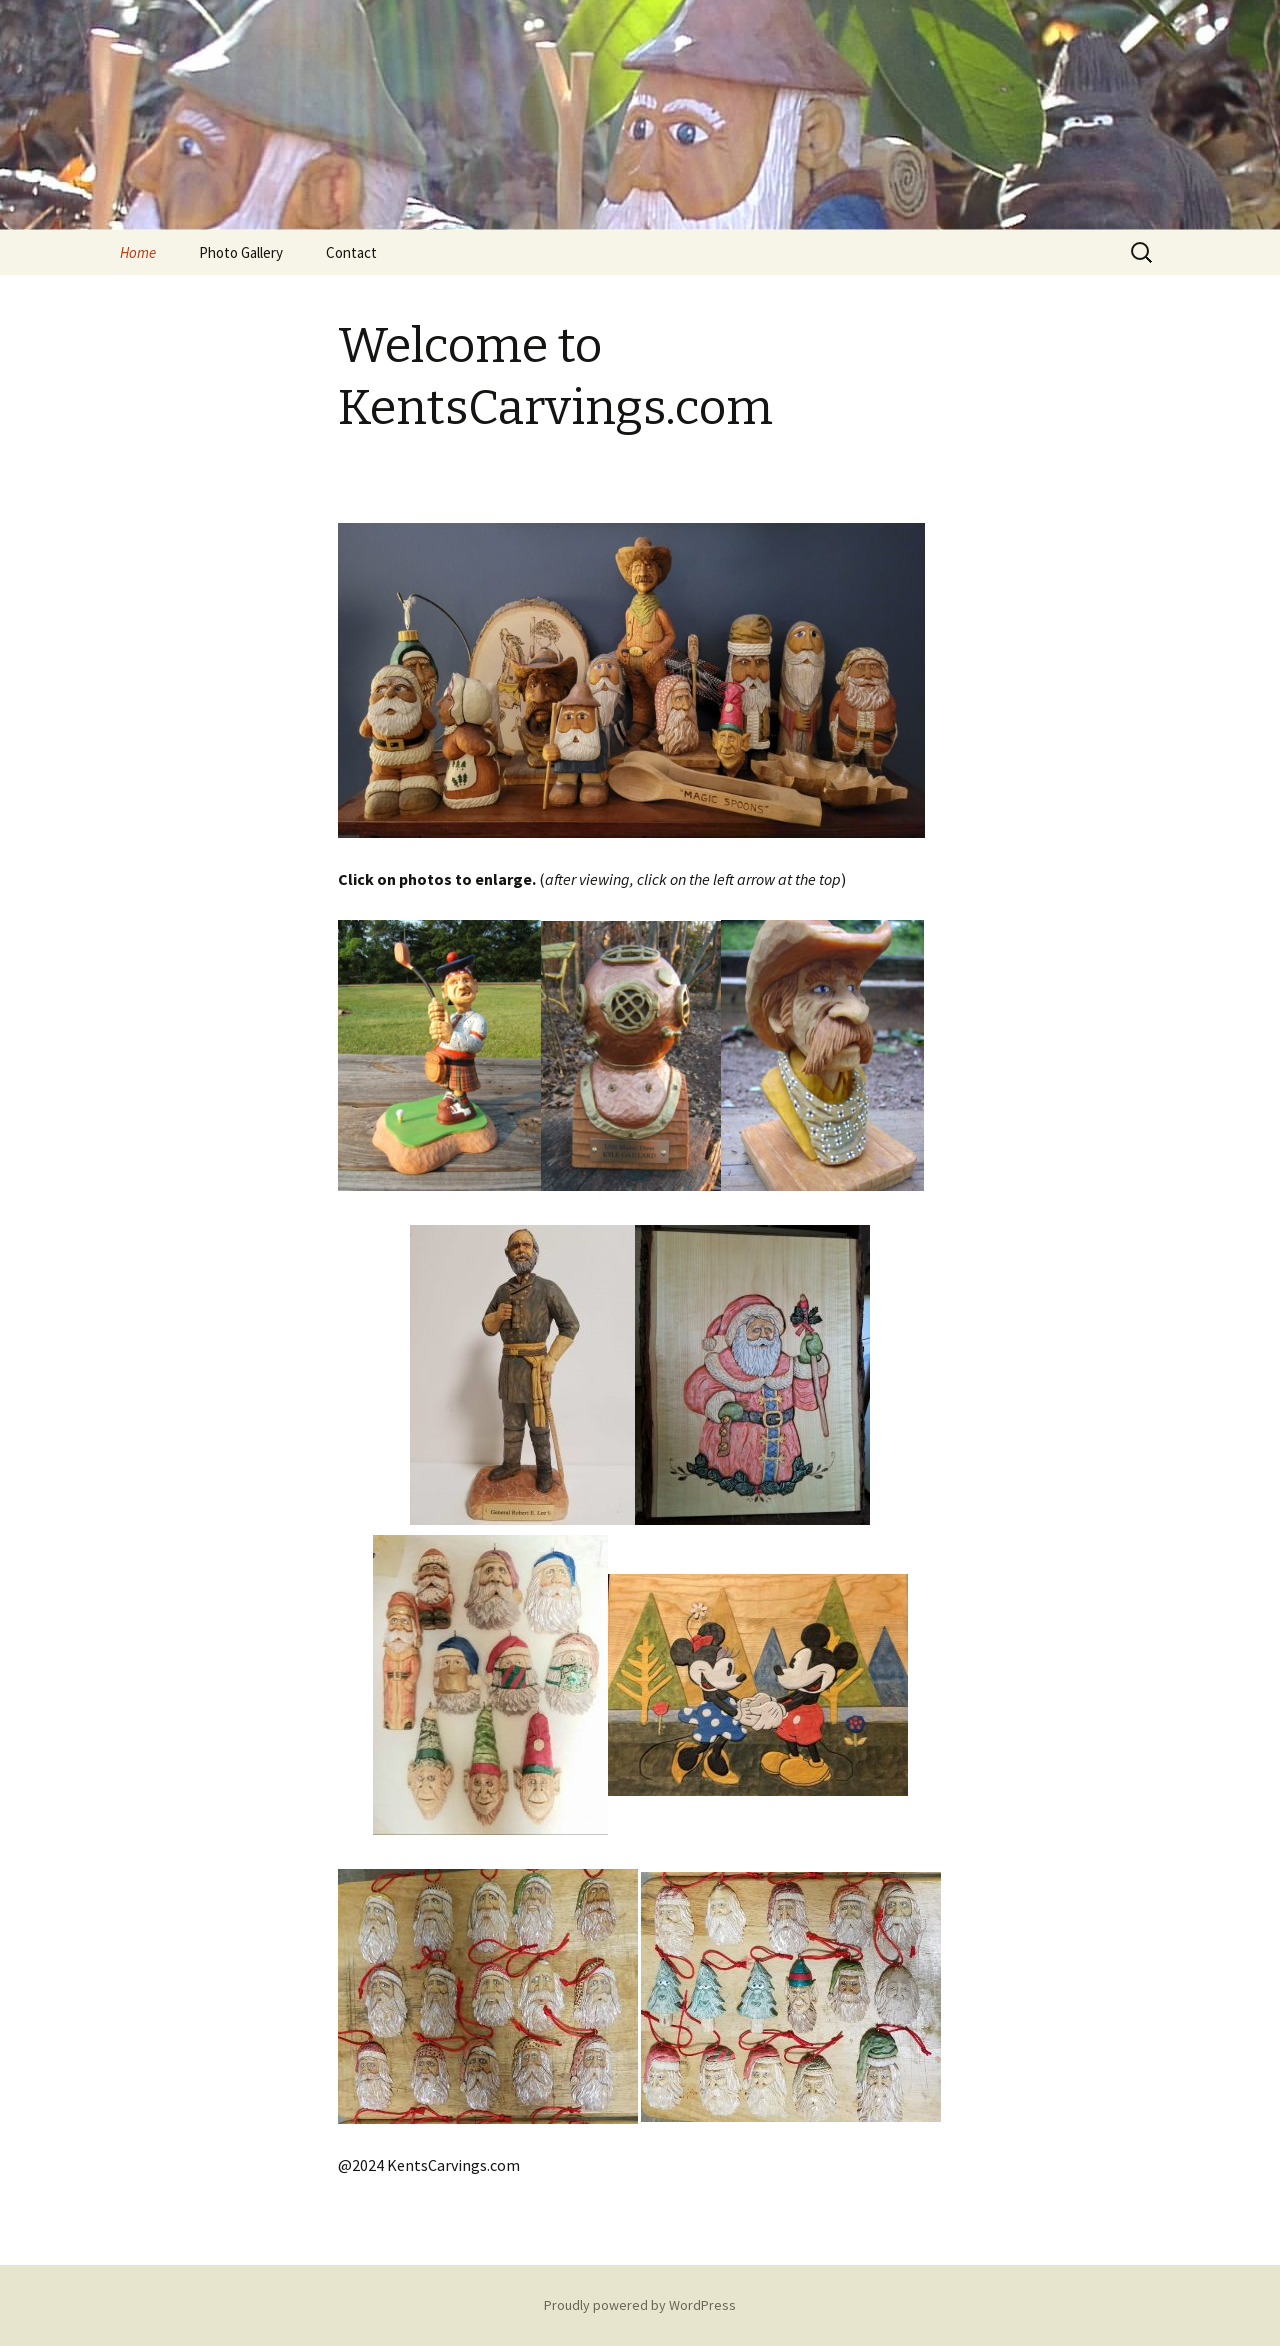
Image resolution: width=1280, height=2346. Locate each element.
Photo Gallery (241, 252)
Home (138, 252)
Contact (351, 252)
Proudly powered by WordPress (640, 2305)
